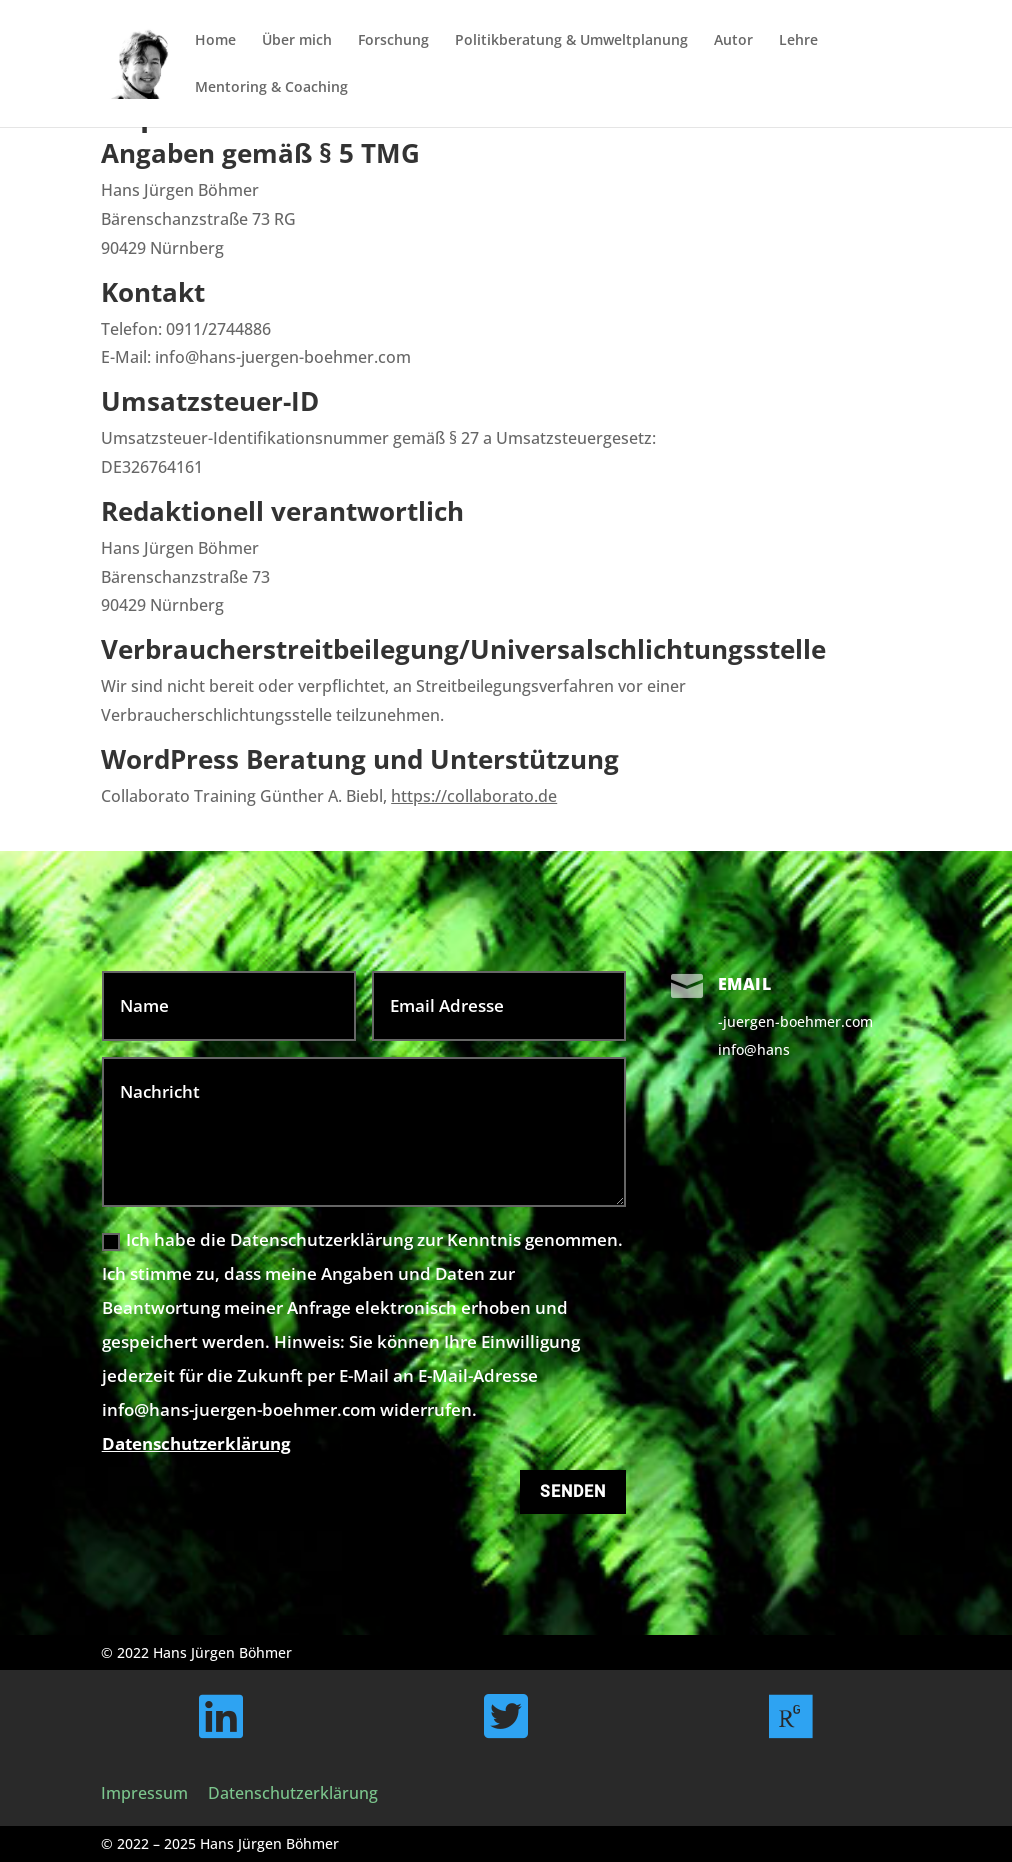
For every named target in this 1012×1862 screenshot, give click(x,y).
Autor (733, 41)
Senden (573, 1491)
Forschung (393, 41)
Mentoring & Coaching (271, 88)
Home (215, 41)
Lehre (798, 41)
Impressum (144, 1793)
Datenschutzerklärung (196, 1443)
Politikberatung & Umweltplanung (571, 41)
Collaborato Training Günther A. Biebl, (329, 796)
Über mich (297, 41)
